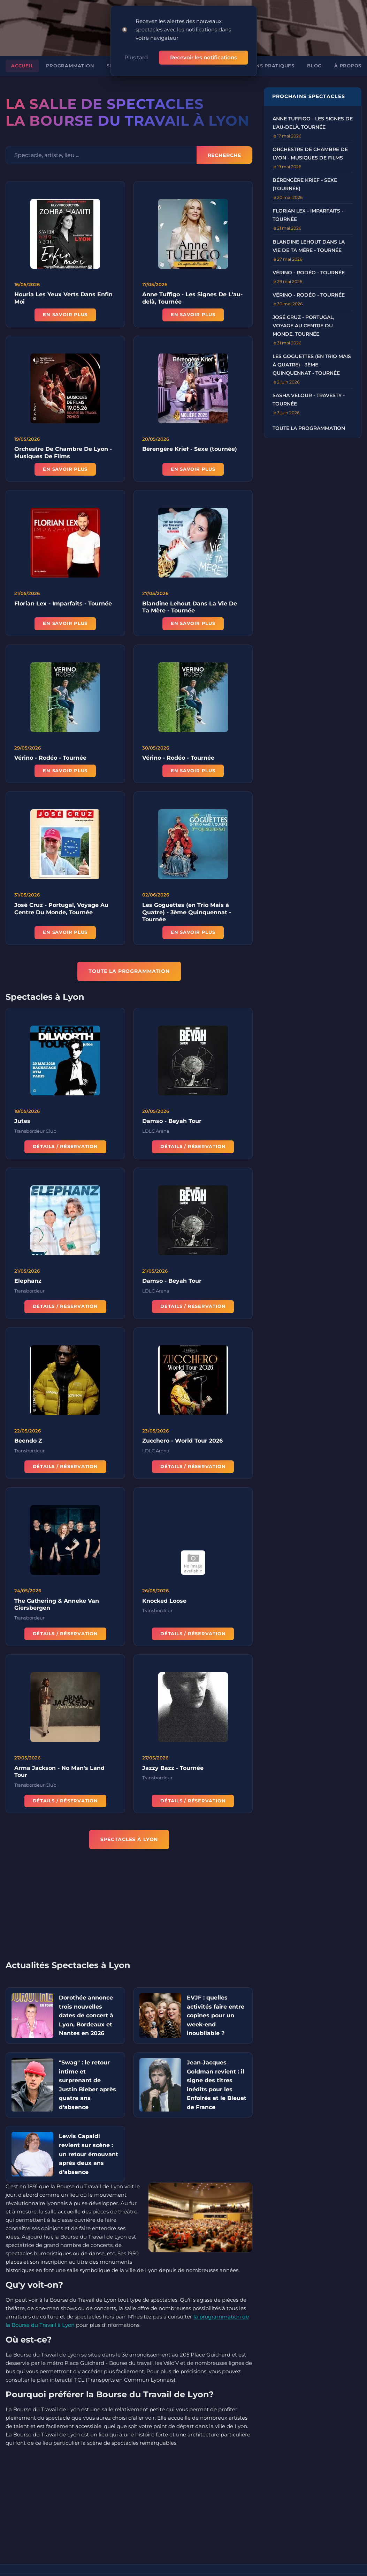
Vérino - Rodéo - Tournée (50, 752)
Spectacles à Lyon (129, 1831)
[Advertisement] (134, 1901)
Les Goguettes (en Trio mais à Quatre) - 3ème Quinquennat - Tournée (312, 356)
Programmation (70, 57)
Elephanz (27, 1276)
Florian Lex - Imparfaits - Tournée (63, 598)
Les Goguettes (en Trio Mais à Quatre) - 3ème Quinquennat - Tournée (186, 907)
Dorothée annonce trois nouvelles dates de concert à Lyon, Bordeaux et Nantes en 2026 (86, 2007)
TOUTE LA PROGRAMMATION (129, 963)
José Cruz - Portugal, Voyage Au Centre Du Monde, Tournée (61, 903)
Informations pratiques (258, 57)
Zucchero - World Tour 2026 (182, 1435)
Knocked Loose (164, 1595)
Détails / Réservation (65, 1141)
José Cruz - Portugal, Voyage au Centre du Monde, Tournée (303, 317)
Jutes (22, 1115)
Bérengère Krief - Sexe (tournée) (189, 443)
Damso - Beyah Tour (171, 1115)
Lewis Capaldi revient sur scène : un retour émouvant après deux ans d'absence (88, 2146)
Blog (314, 57)
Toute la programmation (309, 420)
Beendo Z (28, 1435)
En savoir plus (65, 306)
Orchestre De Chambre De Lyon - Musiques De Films (63, 447)
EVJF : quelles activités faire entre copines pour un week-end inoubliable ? (215, 2007)
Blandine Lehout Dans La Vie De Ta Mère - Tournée (189, 602)
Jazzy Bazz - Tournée (173, 1762)
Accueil (22, 57)
